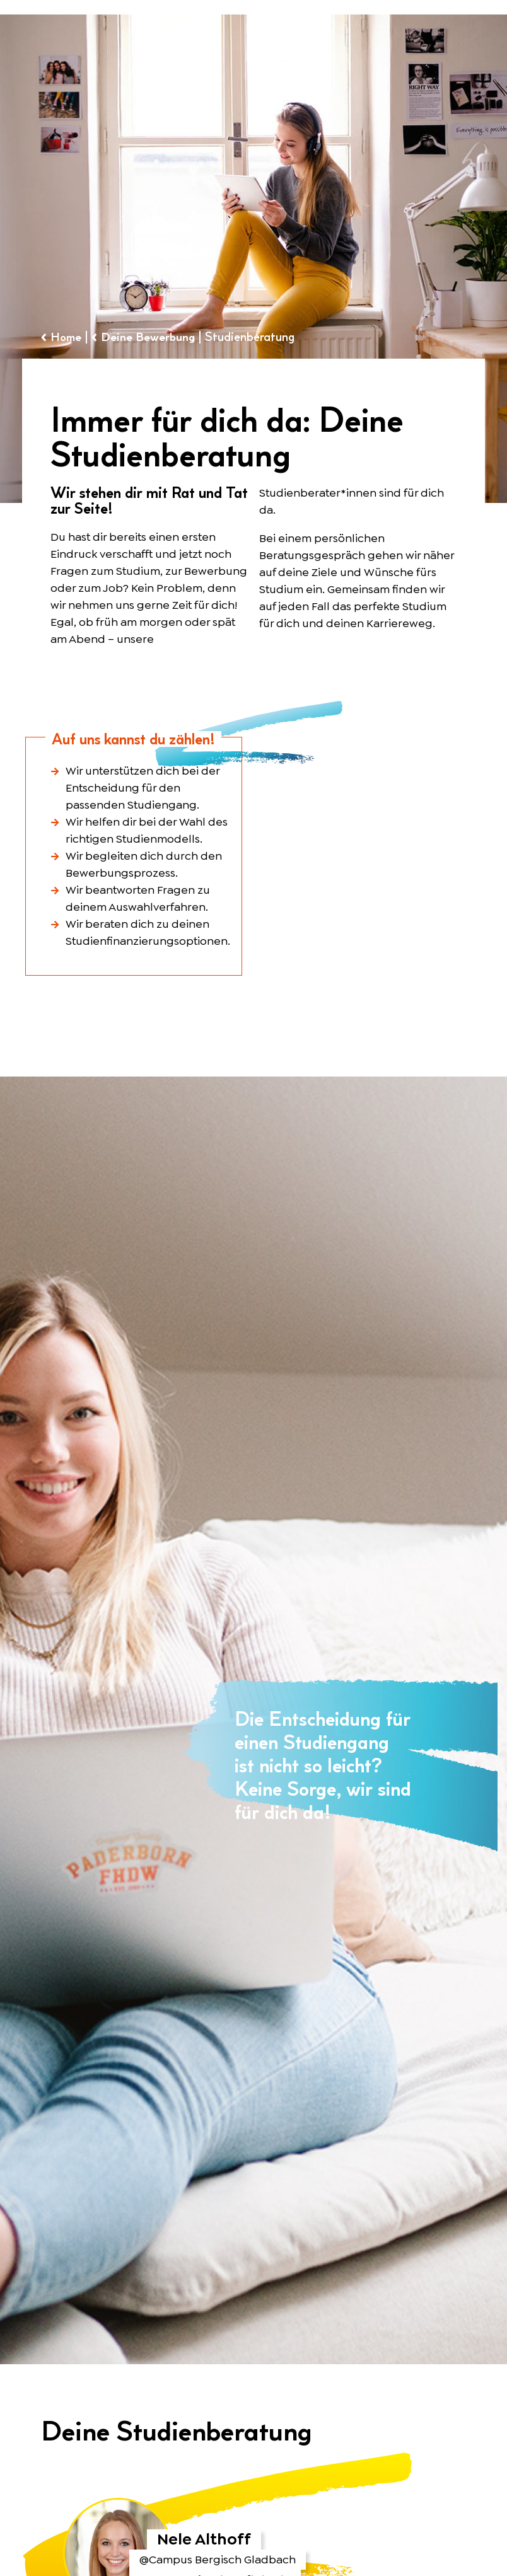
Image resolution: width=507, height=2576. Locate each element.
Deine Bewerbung (152, 337)
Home (67, 337)
